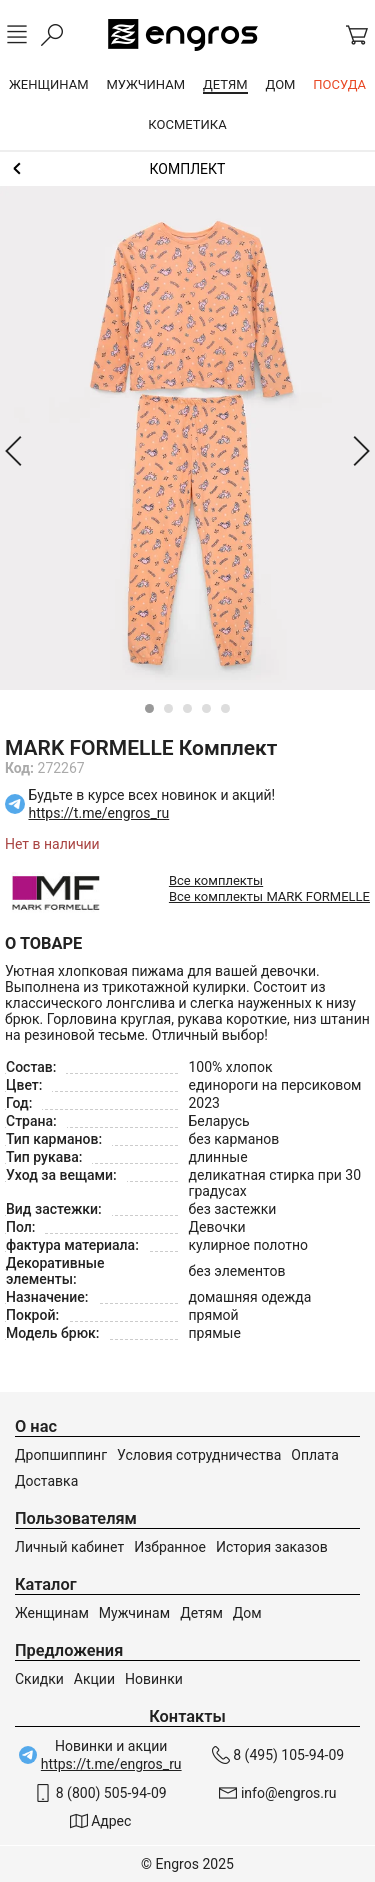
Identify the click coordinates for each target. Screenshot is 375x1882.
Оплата (315, 1455)
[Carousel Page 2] (168, 708)
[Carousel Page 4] (206, 708)
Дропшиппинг (61, 1455)
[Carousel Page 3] (187, 708)
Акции (94, 1679)
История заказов (272, 1547)
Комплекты (187, 169)
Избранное (170, 1547)
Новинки (154, 1679)
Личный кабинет (69, 1547)
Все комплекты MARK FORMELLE (269, 896)
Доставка (46, 1481)
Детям (201, 1613)
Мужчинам (134, 1613)
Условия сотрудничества (199, 1455)
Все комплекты (216, 880)
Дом (247, 1613)
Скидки (39, 1679)
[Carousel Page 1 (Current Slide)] (149, 708)
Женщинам (52, 1613)
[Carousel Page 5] (225, 708)
